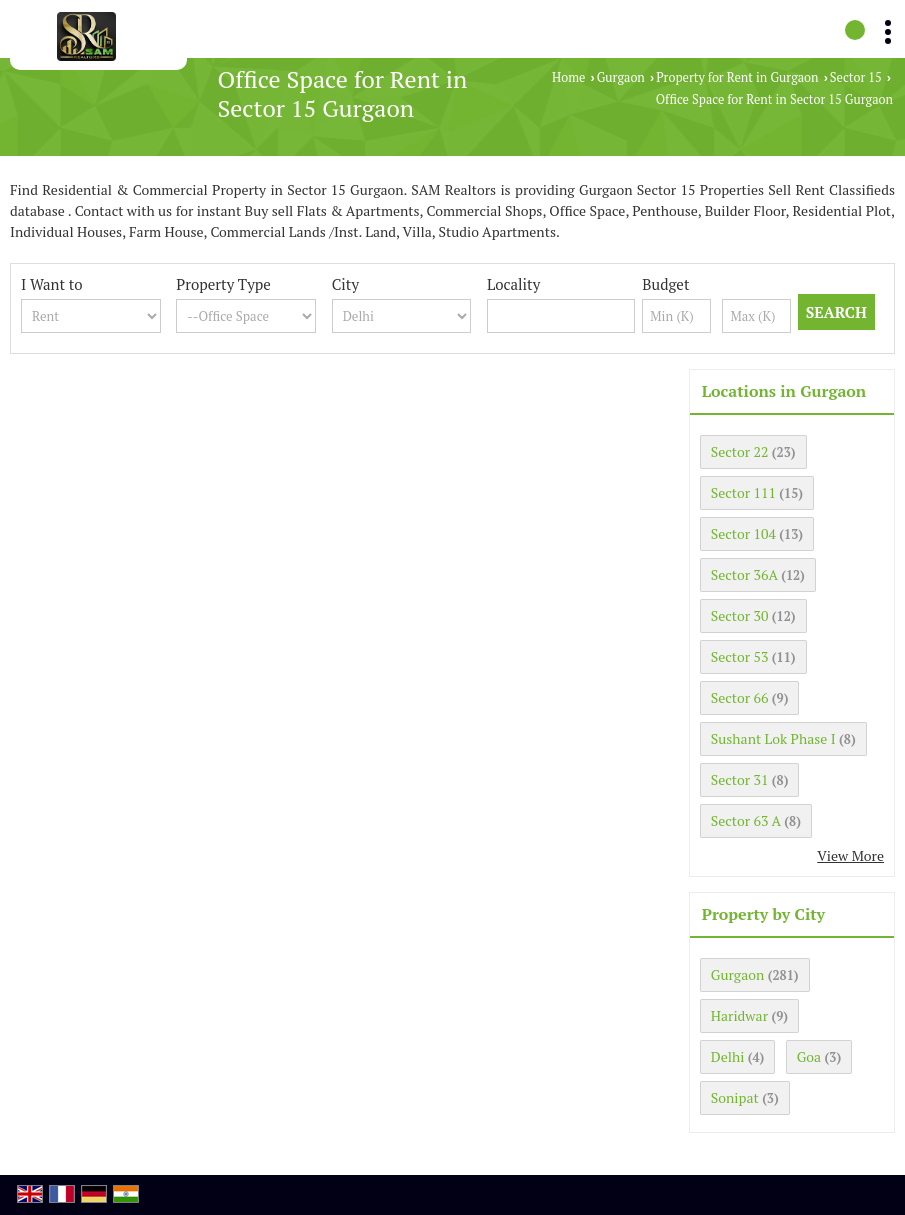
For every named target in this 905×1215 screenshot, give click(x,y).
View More (850, 855)
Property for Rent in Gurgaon (737, 77)
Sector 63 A (746, 820)
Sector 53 (740, 656)
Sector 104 (743, 533)
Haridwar (739, 1015)
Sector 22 (740, 451)
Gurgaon (621, 77)
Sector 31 (740, 779)
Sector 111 (743, 492)
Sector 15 (856, 77)
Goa (809, 1056)
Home (568, 77)
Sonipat (735, 1097)
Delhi (728, 1056)
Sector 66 (740, 697)
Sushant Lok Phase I (773, 738)
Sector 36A (744, 574)
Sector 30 (740, 615)
